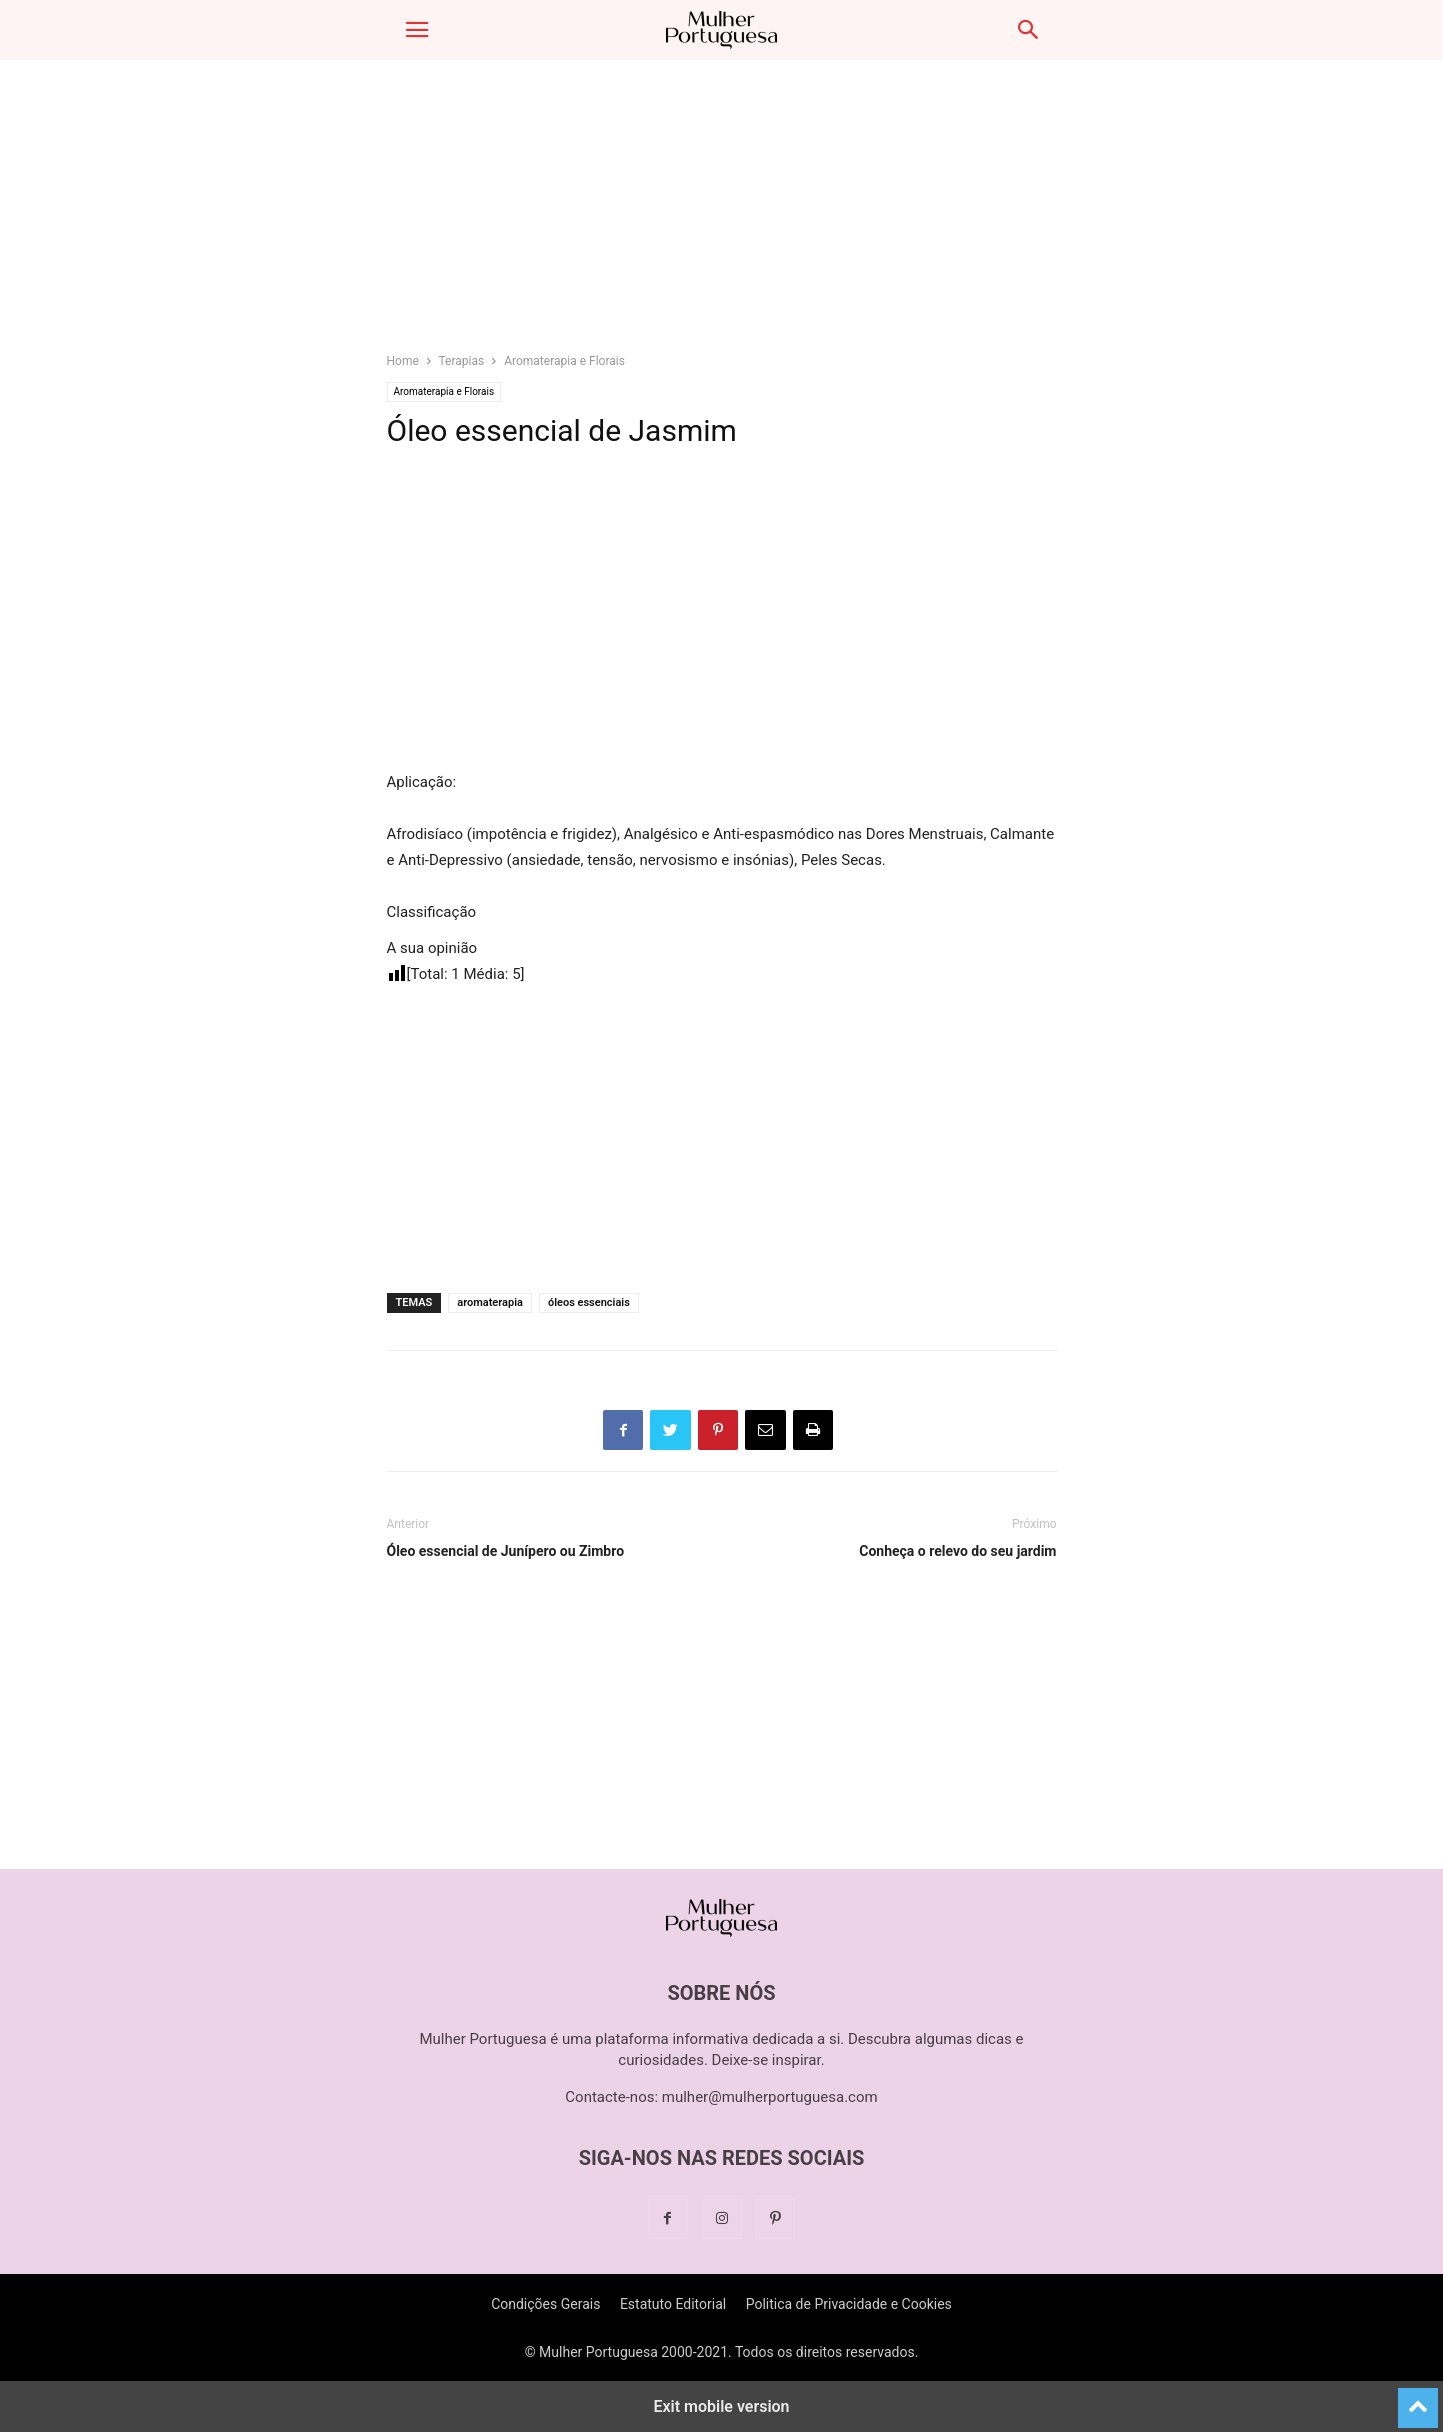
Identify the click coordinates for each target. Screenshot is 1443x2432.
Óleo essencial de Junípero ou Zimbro (506, 1551)
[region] (722, 215)
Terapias (462, 361)
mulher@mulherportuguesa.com (770, 2097)
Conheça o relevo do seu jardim (957, 1551)
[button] (417, 30)
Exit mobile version (721, 2406)
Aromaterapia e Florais (564, 361)
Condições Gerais (545, 2304)
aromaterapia (490, 1302)
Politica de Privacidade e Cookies (849, 2304)
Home (403, 361)
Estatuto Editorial (673, 2304)
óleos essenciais (589, 1302)
